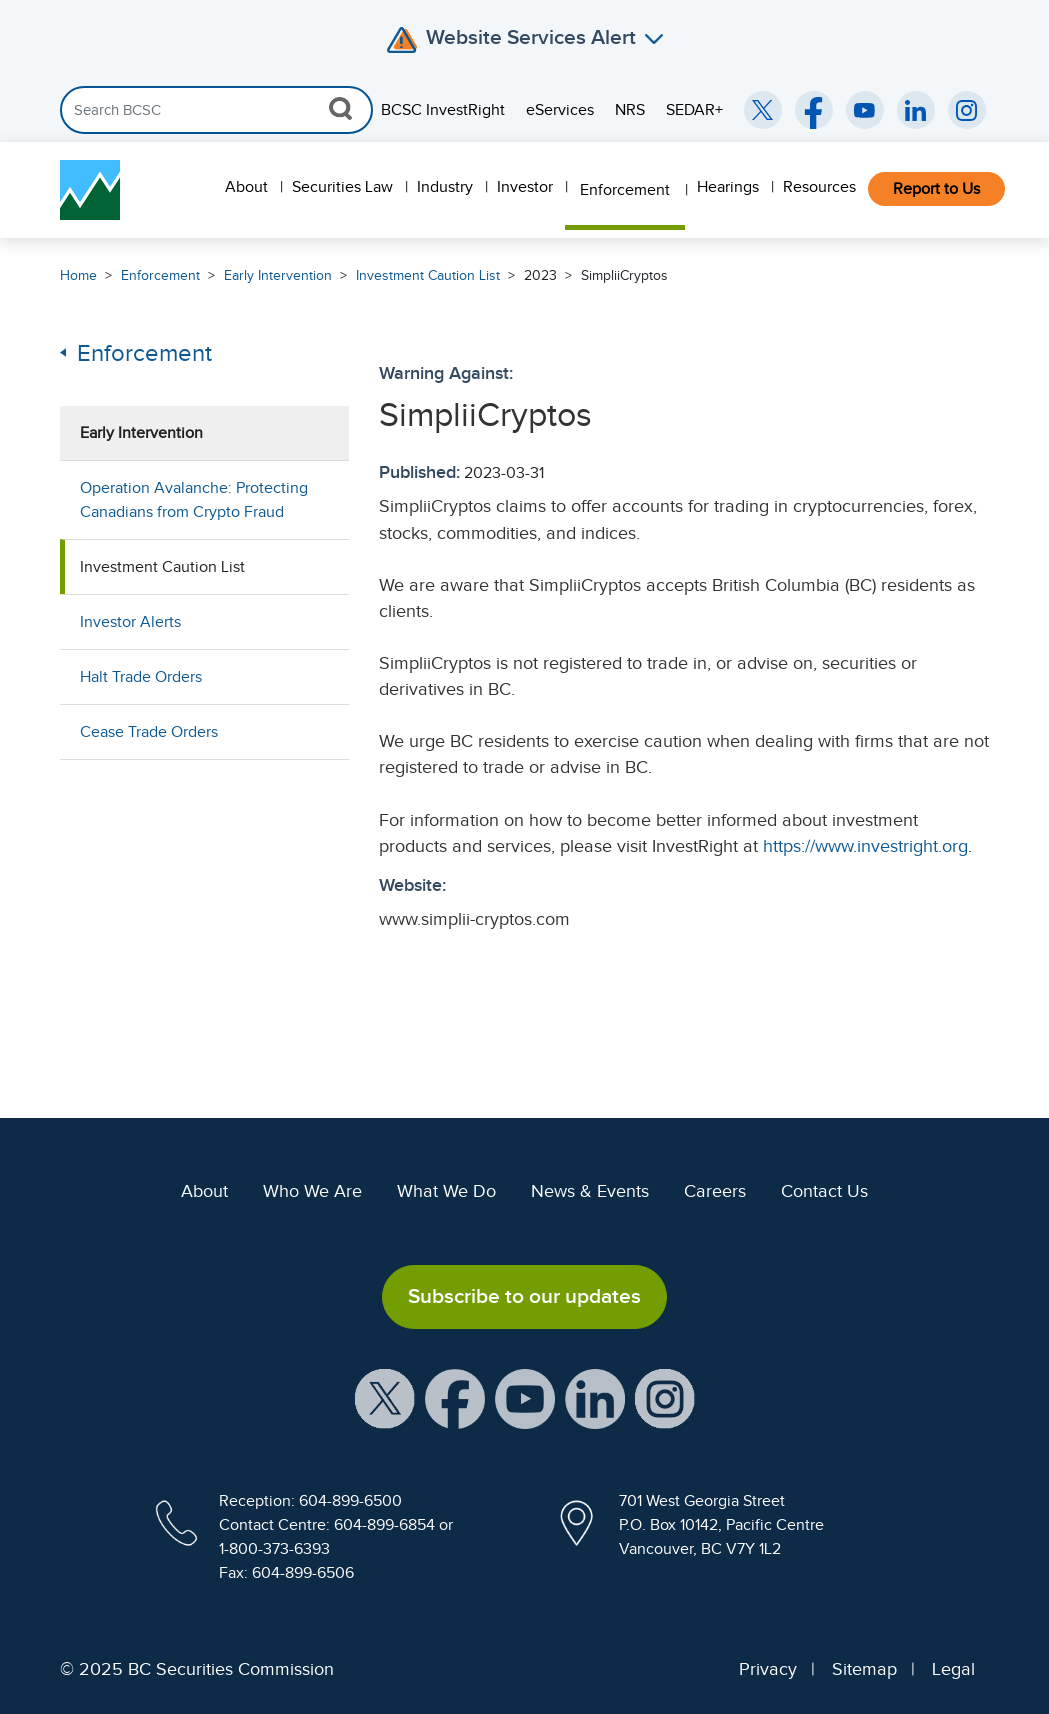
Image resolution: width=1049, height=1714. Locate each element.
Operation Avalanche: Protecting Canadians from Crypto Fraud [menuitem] (194, 500)
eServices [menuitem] (560, 110)
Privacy (768, 1669)
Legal (953, 1669)
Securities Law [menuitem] (342, 187)
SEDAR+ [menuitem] (694, 110)
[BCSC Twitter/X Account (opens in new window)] (763, 110)
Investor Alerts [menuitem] (130, 622)
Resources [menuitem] (819, 187)
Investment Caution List (428, 275)
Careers (715, 1191)
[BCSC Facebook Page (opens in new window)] (814, 110)
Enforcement (160, 275)
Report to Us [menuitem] (936, 189)
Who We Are (312, 1191)
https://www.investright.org (865, 846)
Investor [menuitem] (525, 187)
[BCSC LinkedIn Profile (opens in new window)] (595, 1397)
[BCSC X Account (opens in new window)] (385, 1397)
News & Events (590, 1191)
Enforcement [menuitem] (625, 190)
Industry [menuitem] (445, 187)
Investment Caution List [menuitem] (162, 567)
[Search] (216, 110)
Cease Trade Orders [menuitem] (149, 732)
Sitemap (864, 1669)
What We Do (446, 1191)
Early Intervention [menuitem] (141, 433)
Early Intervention (278, 275)
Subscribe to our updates (524, 1296)
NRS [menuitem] (630, 110)
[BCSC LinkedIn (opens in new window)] (916, 110)
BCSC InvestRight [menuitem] (443, 110)
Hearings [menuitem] (728, 187)
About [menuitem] (246, 187)
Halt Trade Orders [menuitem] (141, 677)
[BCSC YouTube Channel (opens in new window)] (865, 110)
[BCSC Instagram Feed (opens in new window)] (967, 110)
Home (78, 275)
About (204, 1191)
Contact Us (824, 1191)
